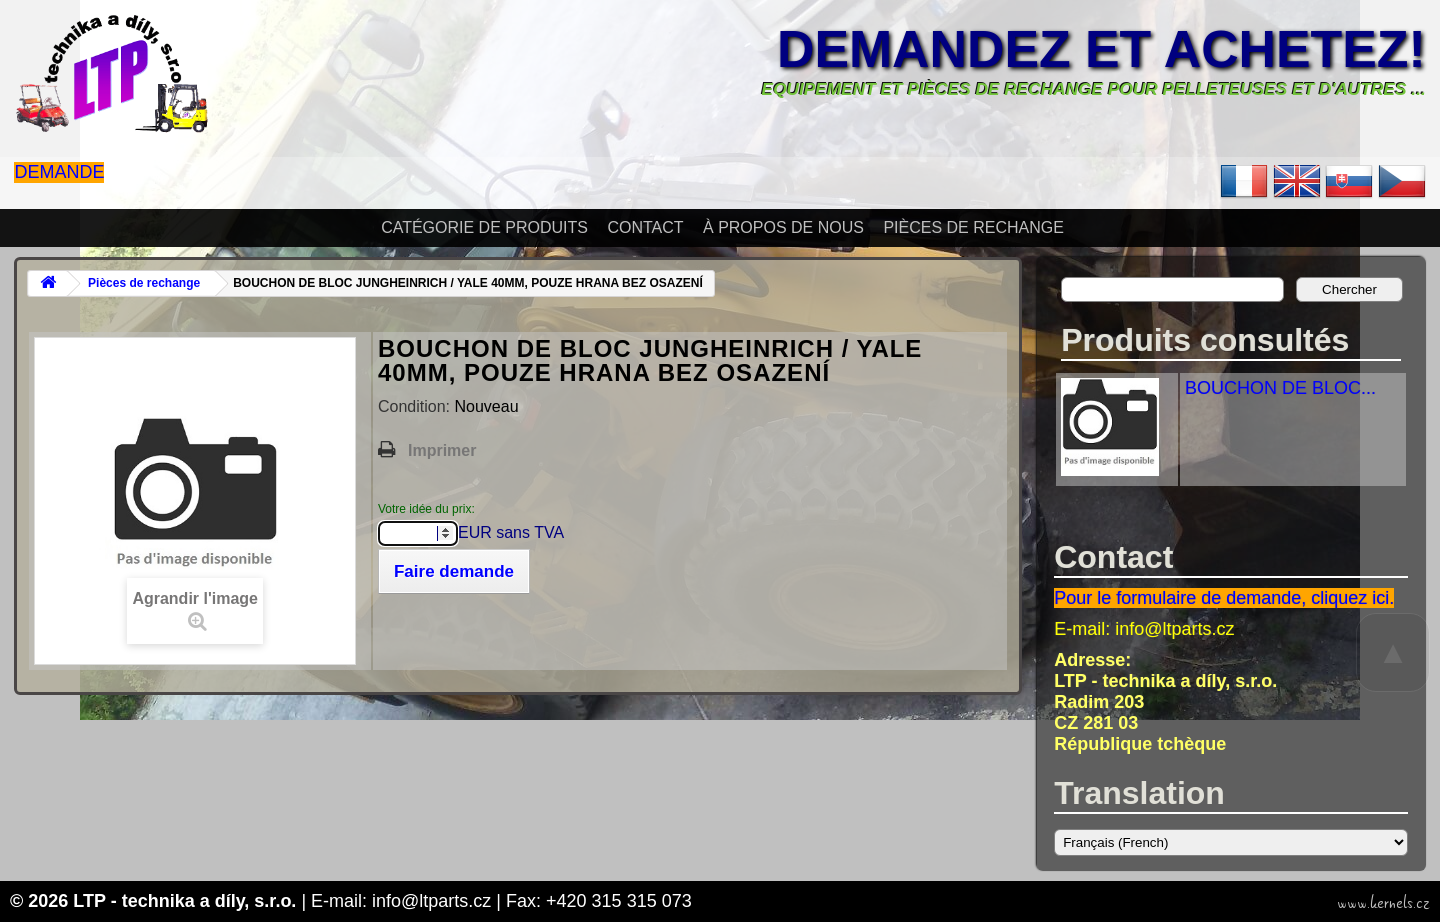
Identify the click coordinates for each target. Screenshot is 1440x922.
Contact (645, 227)
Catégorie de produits (484, 227)
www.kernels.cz (1383, 903)
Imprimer (442, 450)
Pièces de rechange (973, 227)
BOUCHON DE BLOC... (1280, 388)
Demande (59, 172)
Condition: (416, 406)
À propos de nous (783, 227)
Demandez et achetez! (1101, 49)
